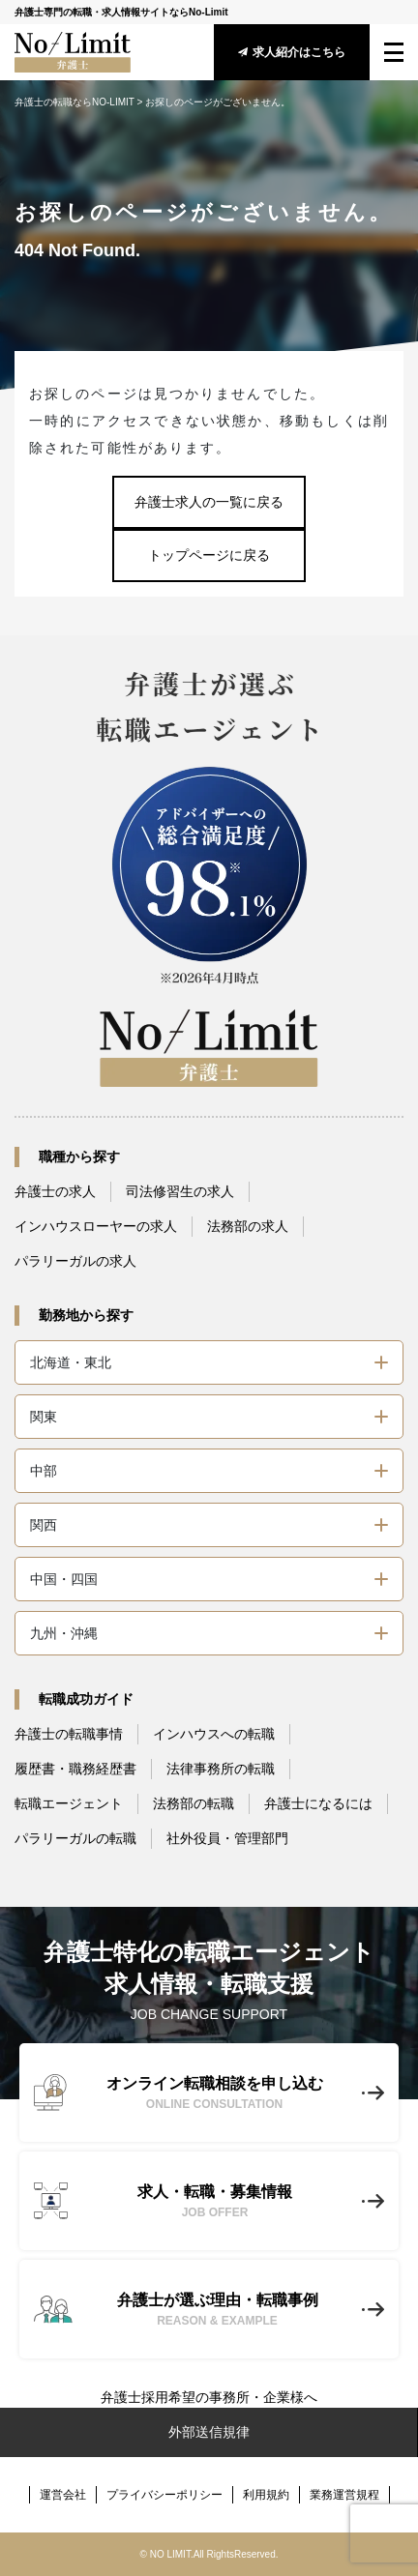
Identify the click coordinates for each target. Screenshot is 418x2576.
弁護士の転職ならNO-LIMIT (74, 102)
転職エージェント (69, 1803)
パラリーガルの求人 (75, 1261)
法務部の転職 (193, 1803)
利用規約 (266, 2495)
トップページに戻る (209, 555)
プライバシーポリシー (164, 2495)
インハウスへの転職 (214, 1734)
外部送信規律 (209, 2432)
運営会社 (63, 2495)
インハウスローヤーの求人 (96, 1226)
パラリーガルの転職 (75, 1838)
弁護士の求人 (55, 1191)
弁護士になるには (318, 1803)
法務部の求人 (247, 1226)
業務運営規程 (344, 2495)
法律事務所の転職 (220, 1768)
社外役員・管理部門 (227, 1838)
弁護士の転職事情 (69, 1734)
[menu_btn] (394, 52)
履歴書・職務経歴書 (75, 1768)
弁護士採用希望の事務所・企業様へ (209, 2397)
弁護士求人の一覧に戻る (209, 502)
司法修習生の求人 (180, 1191)
